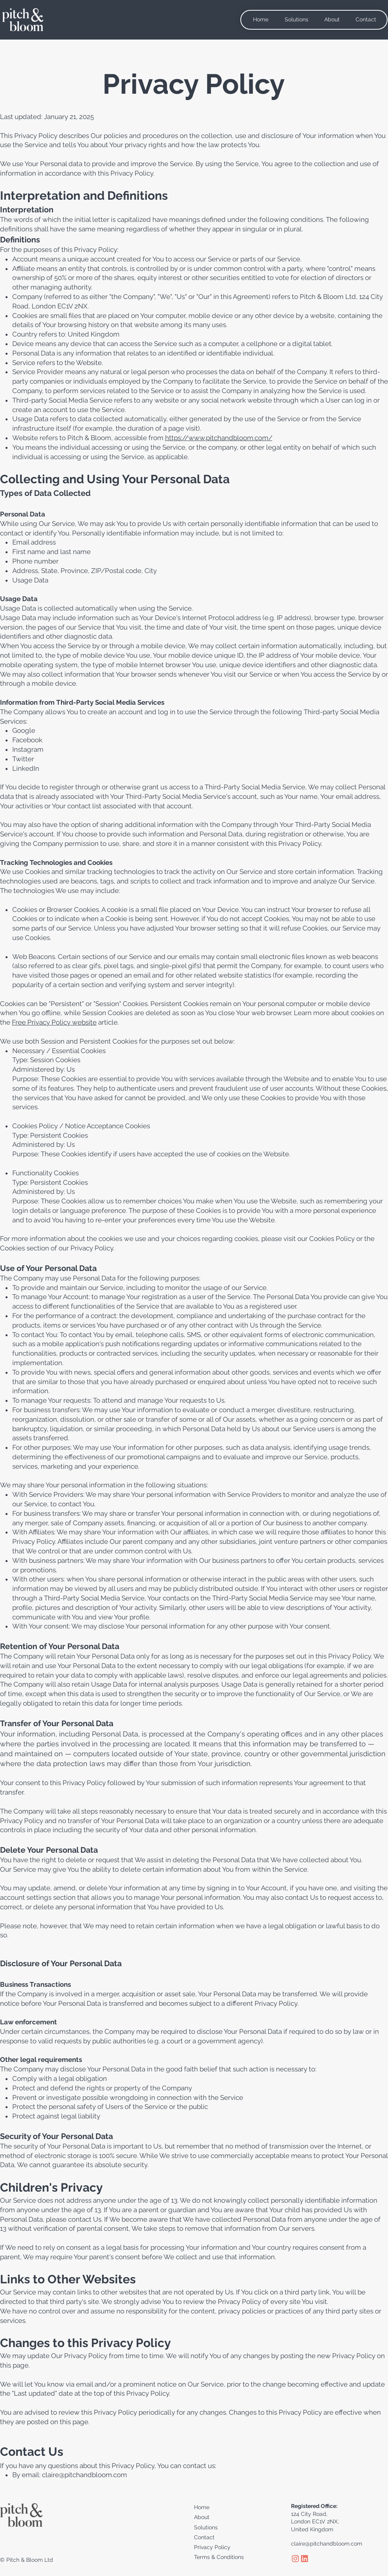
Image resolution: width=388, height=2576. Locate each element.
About (201, 2517)
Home (201, 2507)
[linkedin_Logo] (304, 2558)
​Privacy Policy (212, 2547)
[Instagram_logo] (295, 2558)
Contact (204, 2537)
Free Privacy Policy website (54, 1022)
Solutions (206, 2527)
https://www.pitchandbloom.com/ (218, 438)
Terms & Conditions (219, 2557)
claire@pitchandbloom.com (84, 2475)
